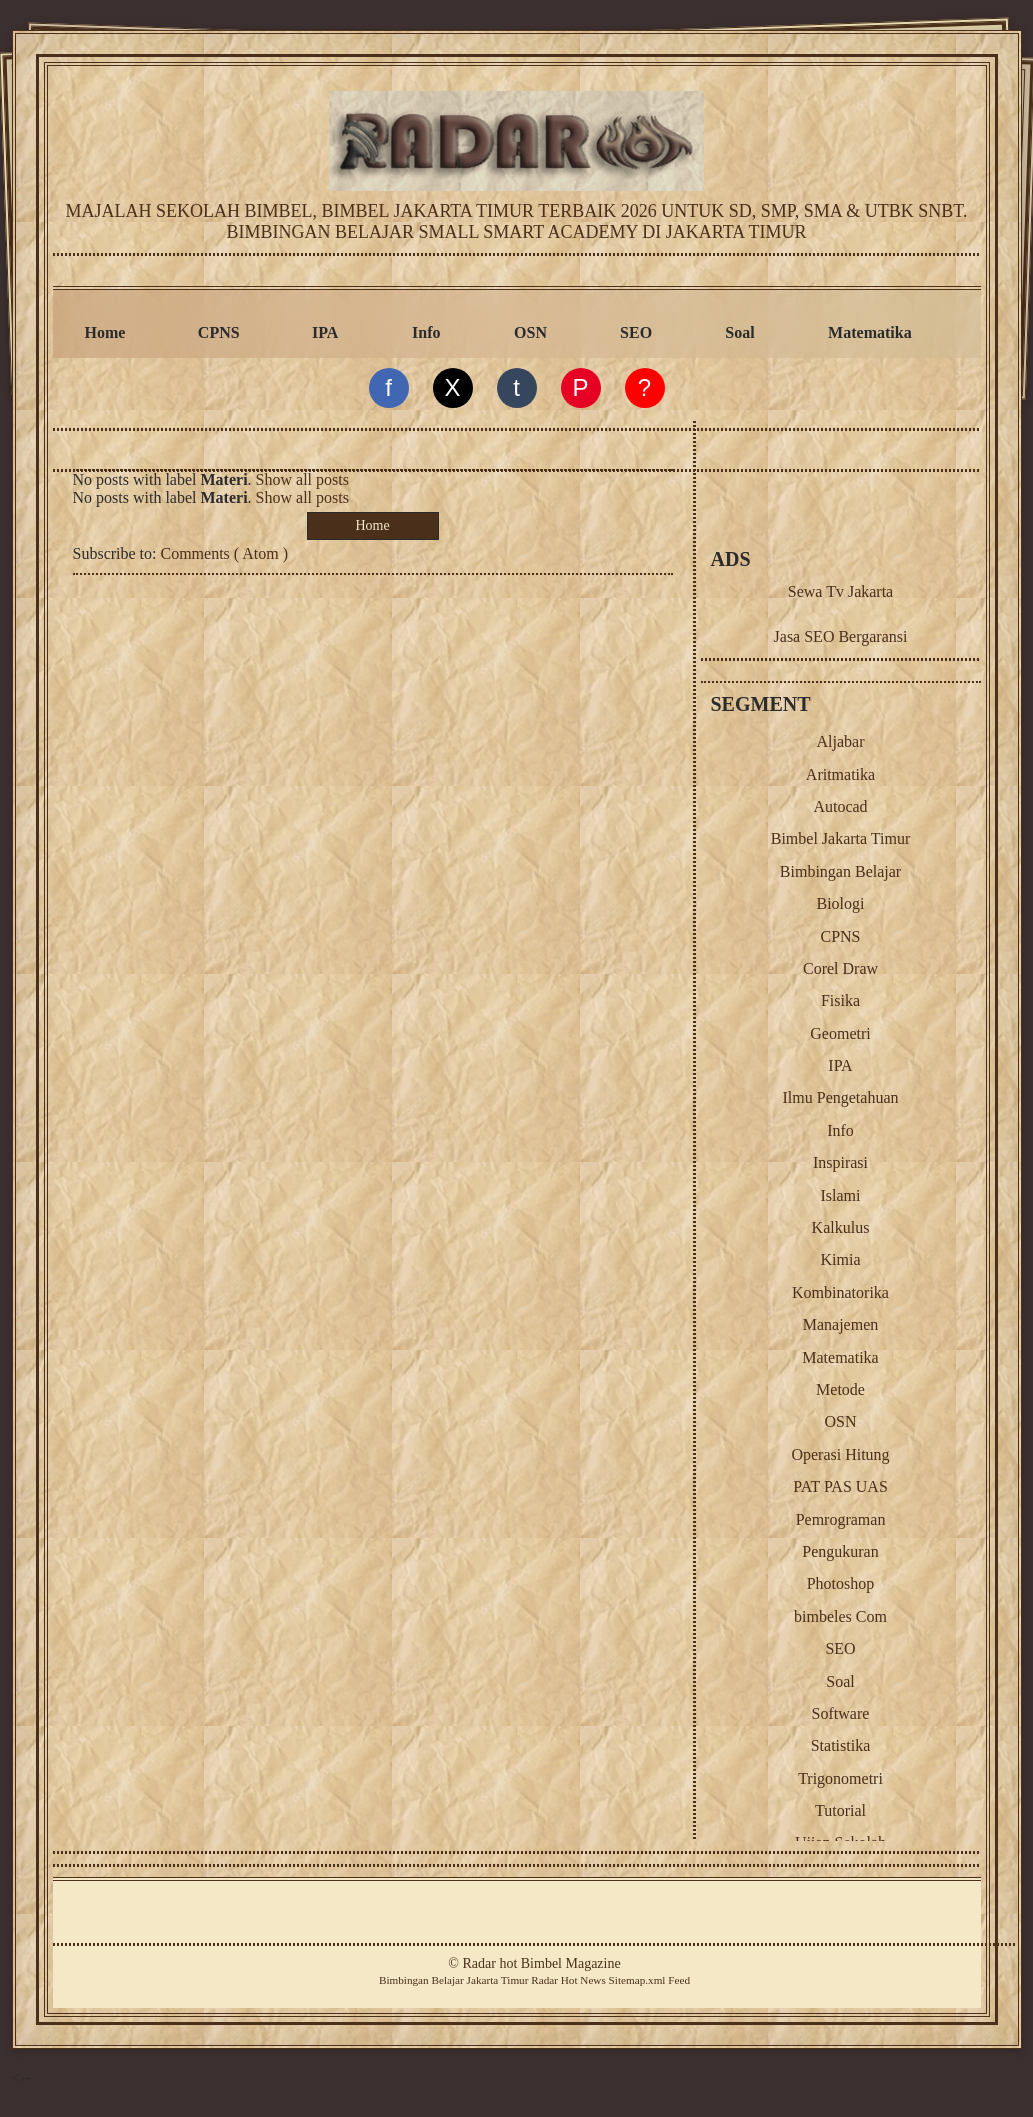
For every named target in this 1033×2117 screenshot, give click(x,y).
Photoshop (841, 1583)
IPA (325, 332)
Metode (840, 1389)
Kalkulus (841, 1227)
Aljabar (841, 741)
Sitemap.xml (637, 1980)
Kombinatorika (840, 1292)
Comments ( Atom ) (225, 553)
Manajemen (841, 1324)
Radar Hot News (568, 1980)
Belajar (447, 1980)
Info (426, 332)
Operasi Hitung (840, 1454)
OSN (530, 332)
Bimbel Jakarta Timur (841, 838)
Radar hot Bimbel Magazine (541, 1963)
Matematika (870, 332)
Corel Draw (840, 968)
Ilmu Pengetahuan (841, 1097)
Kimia (841, 1259)
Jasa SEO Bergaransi (841, 636)
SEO (636, 332)
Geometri (840, 1033)
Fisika (840, 1000)
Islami (841, 1195)
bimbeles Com (840, 1616)
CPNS (219, 332)
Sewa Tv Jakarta (840, 591)
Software (841, 1713)
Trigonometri (840, 1778)
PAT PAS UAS (840, 1486)
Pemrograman (841, 1519)
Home (105, 332)
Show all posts (302, 479)
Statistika (841, 1745)
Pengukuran (840, 1551)
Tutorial (840, 1810)
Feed (679, 1980)
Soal (739, 332)
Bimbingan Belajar (840, 871)
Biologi (840, 903)
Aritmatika (840, 774)
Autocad (840, 806)
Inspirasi (840, 1162)
